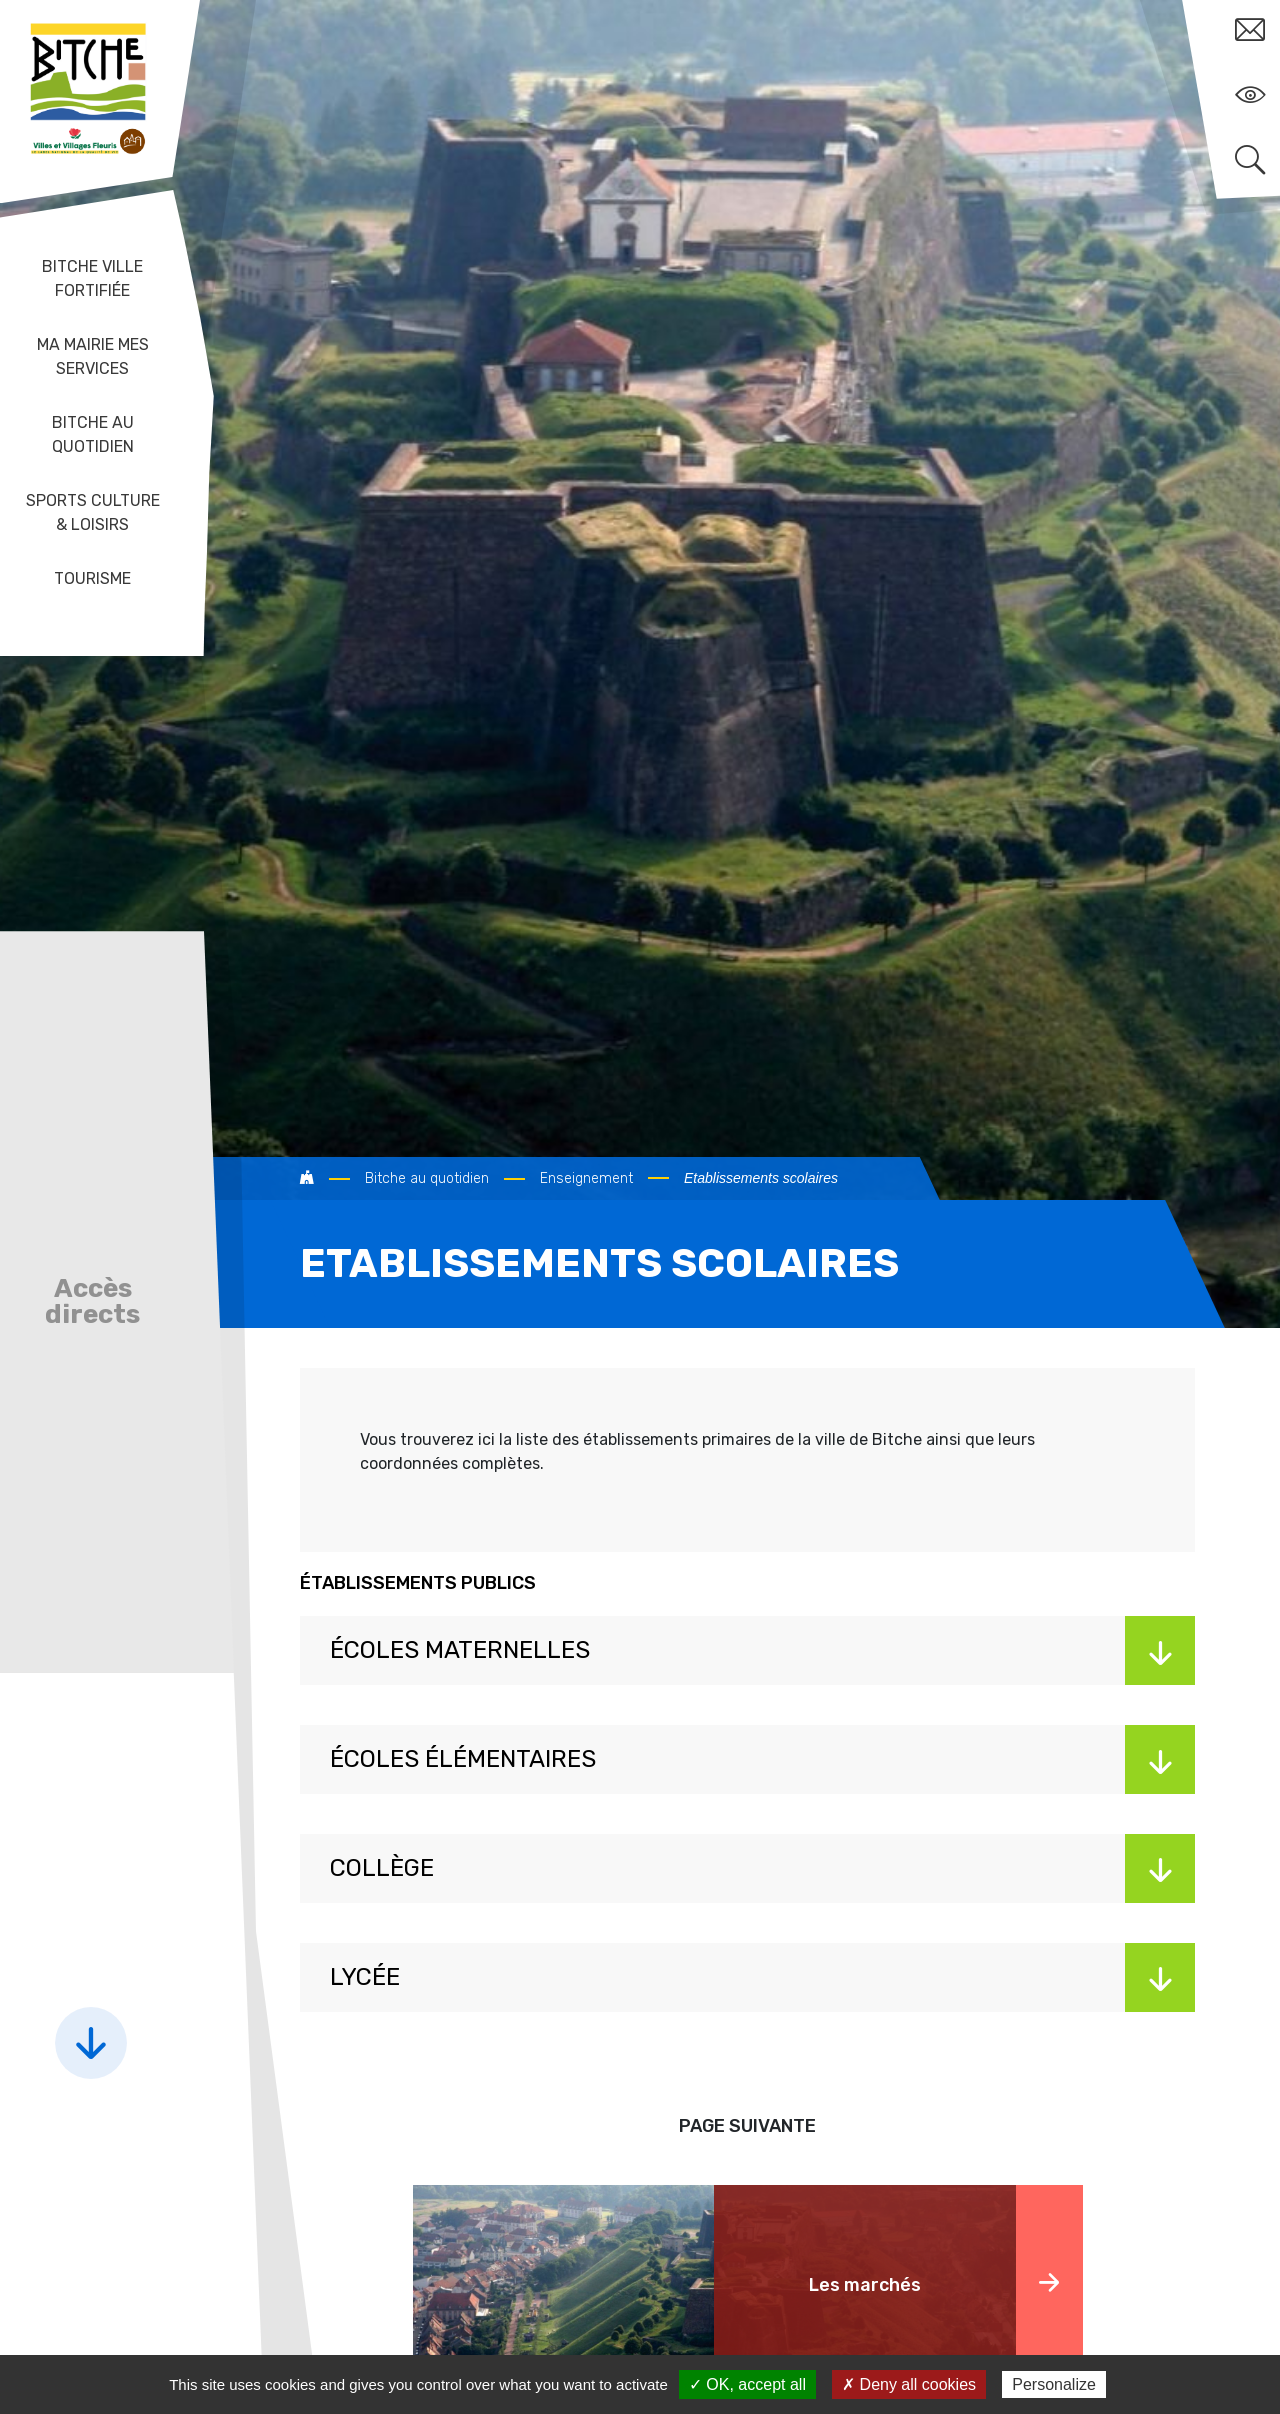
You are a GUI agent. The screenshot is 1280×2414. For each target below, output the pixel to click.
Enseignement (586, 1178)
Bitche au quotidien (93, 434)
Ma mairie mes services (93, 356)
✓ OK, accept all (747, 2384)
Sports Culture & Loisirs (93, 512)
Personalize (1054, 2384)
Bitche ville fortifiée (92, 278)
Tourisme (92, 578)
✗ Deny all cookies (909, 2384)
